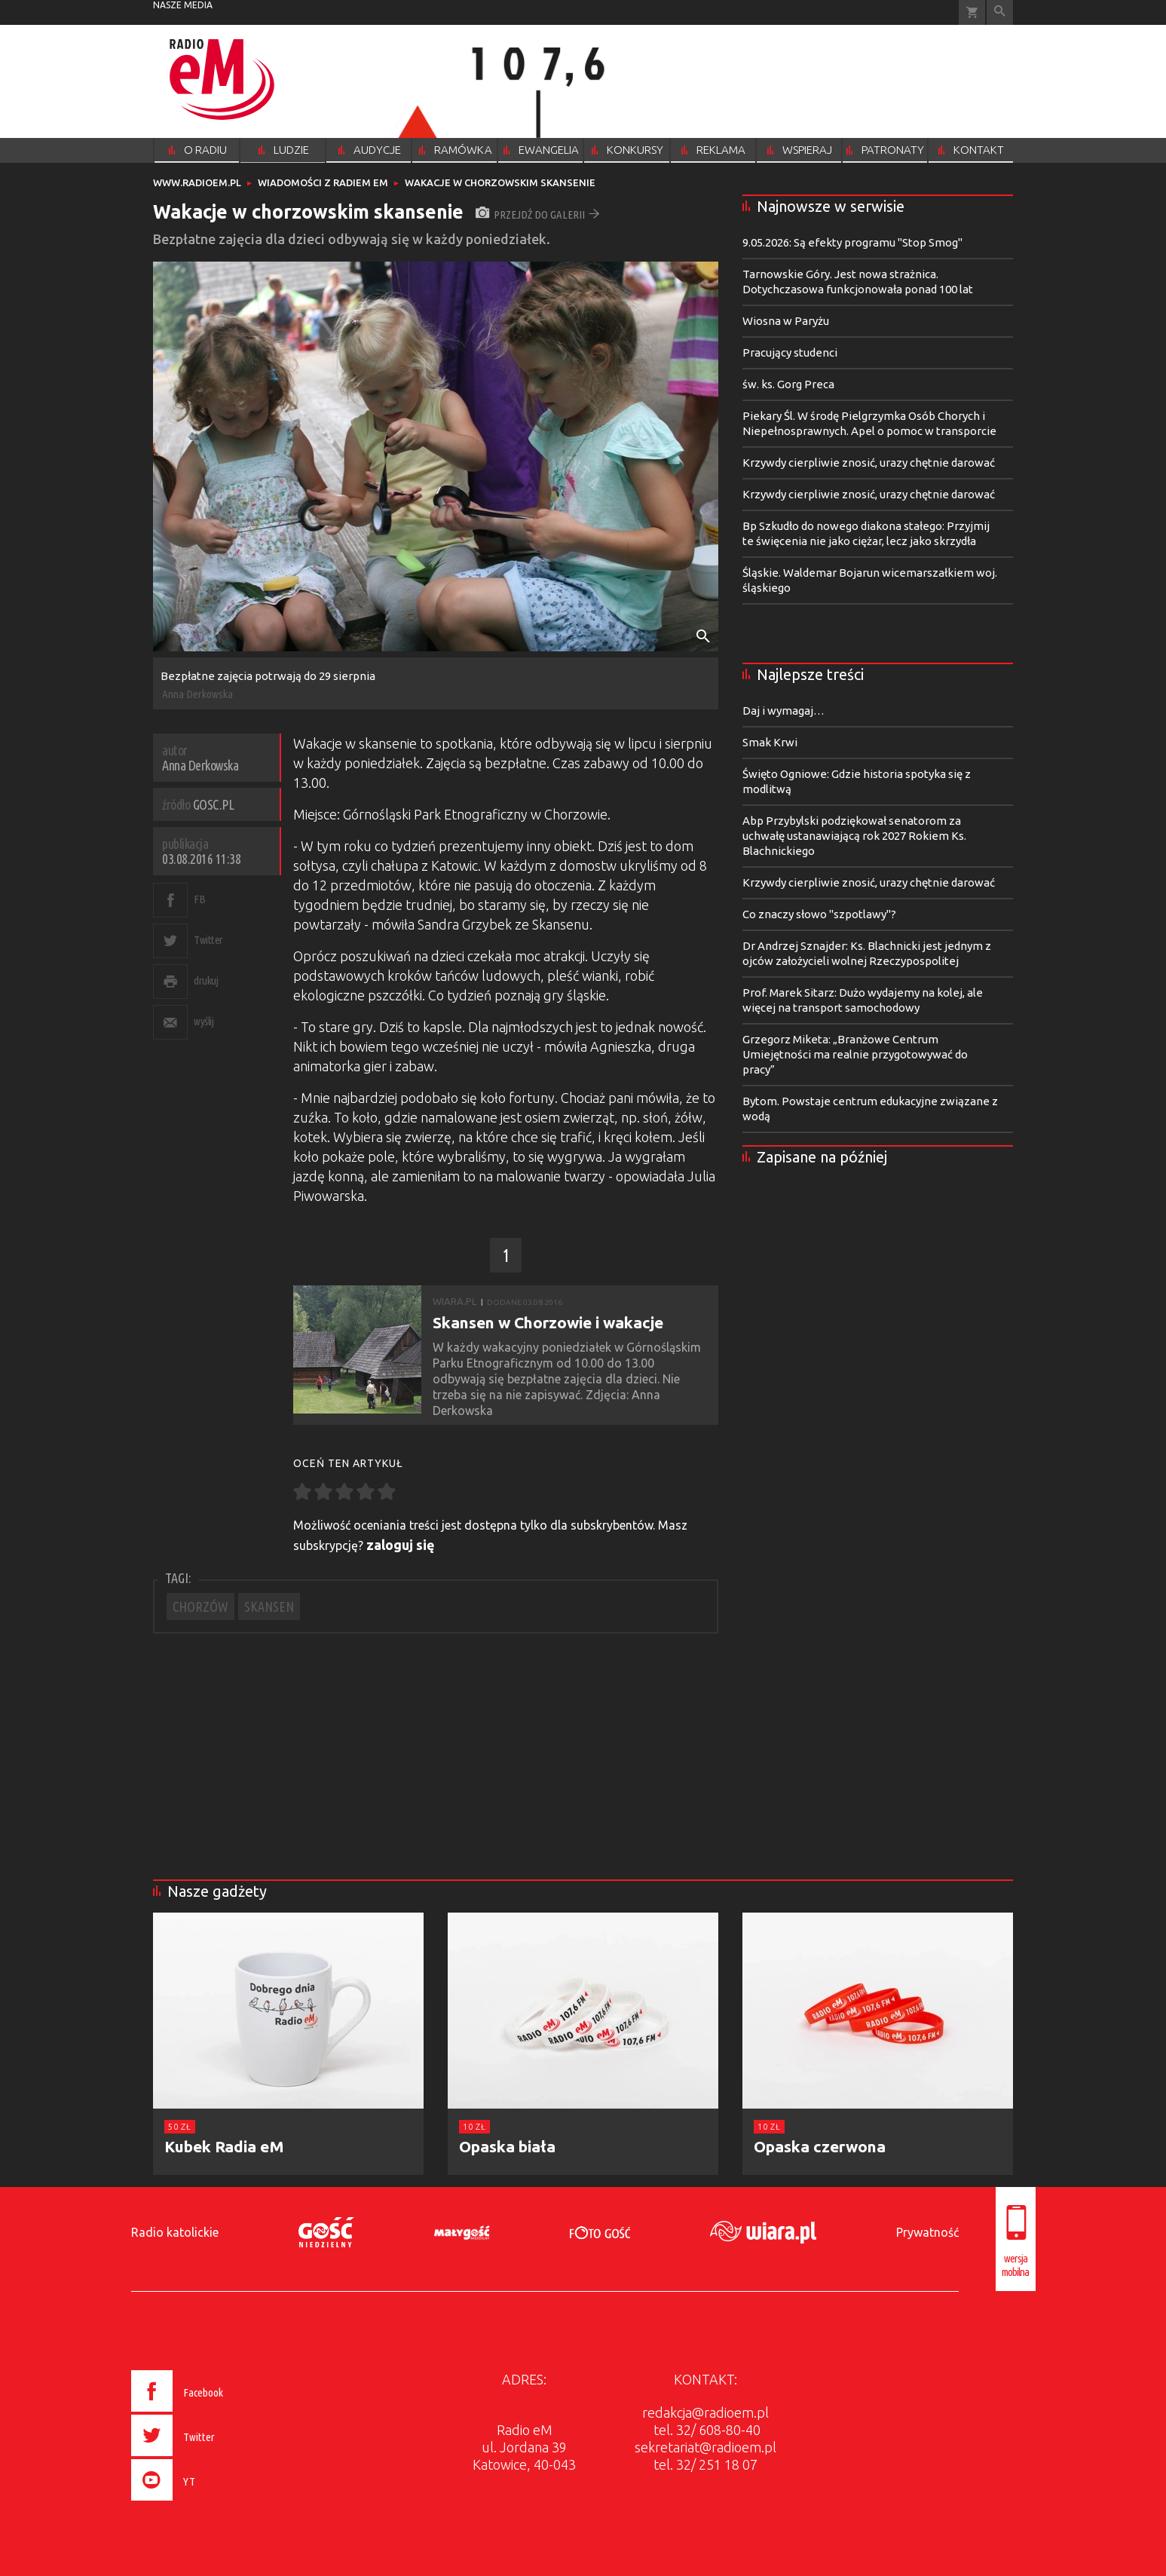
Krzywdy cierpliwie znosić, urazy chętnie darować (868, 462)
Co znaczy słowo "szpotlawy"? (819, 914)
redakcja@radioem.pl (705, 2412)
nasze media (183, 5)
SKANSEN (269, 1606)
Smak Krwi (769, 742)
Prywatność (927, 2232)
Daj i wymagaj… (783, 710)
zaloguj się (400, 1544)
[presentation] (208, 2503)
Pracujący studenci (789, 352)
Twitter (208, 939)
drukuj (206, 980)
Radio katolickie (175, 2232)
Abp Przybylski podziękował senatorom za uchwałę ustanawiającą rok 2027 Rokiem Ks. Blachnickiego (854, 835)
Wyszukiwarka (1000, 12)
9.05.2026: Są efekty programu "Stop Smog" (852, 242)
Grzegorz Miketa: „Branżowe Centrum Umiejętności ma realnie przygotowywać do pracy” (855, 1054)
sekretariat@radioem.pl (705, 2447)
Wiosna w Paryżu (785, 320)
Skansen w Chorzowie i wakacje (548, 1322)
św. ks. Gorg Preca (788, 384)
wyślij (203, 1021)
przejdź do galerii (538, 214)
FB (199, 899)
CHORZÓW (200, 1606)
